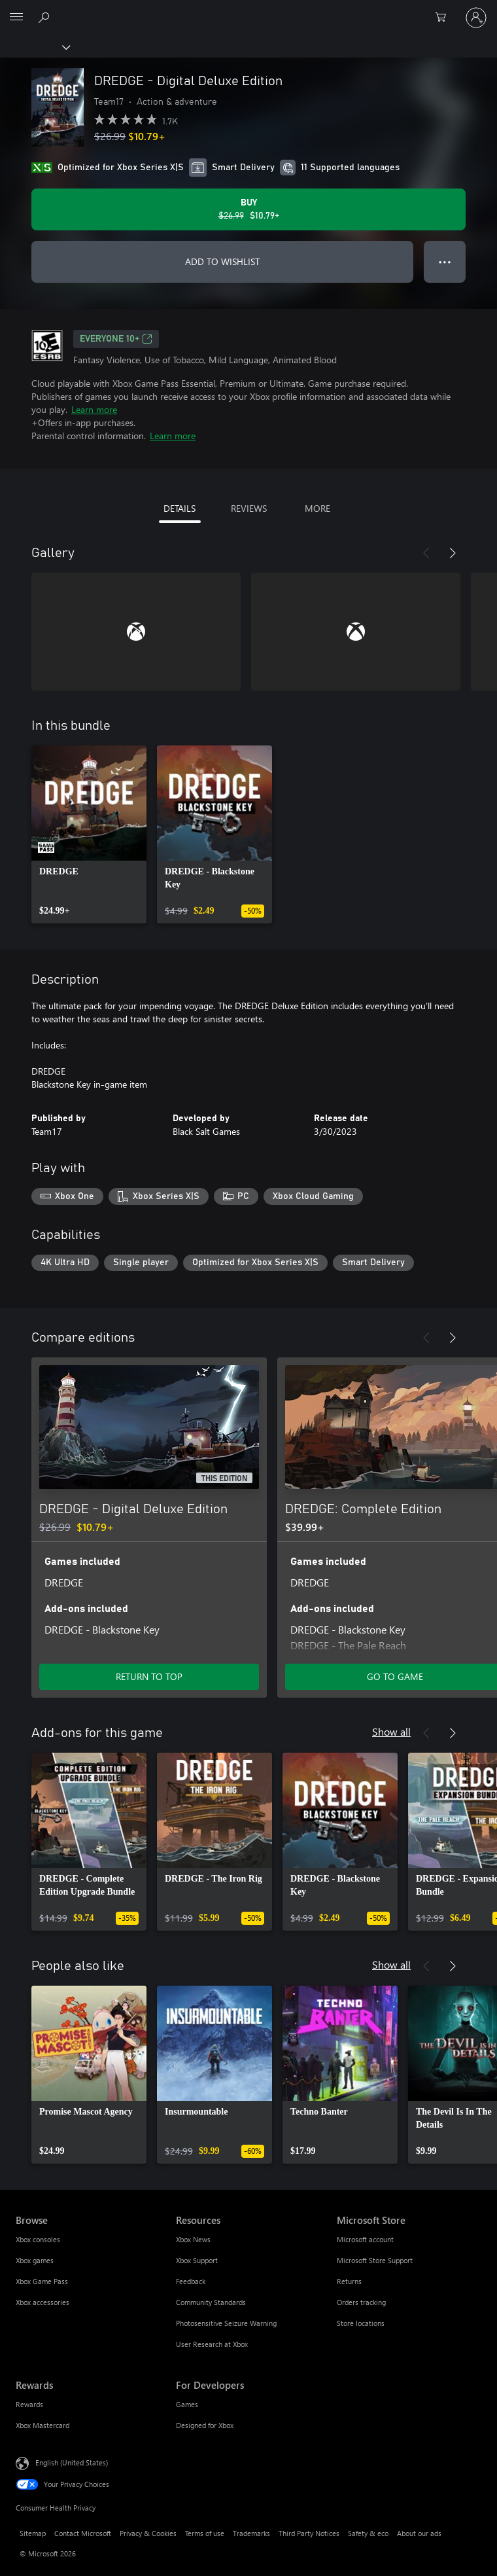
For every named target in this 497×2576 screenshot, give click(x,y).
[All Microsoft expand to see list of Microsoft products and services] (16, 17)
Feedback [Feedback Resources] (190, 2281)
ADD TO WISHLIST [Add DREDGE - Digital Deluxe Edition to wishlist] (222, 261)
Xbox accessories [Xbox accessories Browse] (42, 2302)
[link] (88, 834)
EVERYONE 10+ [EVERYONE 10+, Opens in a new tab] (116, 339)
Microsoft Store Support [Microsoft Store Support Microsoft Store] (375, 2260)
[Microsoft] (248, 10)
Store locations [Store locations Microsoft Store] (361, 2323)
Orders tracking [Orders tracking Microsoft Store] (361, 2302)
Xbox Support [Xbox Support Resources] (197, 2260)
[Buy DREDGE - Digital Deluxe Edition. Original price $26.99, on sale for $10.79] (248, 209)
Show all (391, 1731)
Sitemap (33, 2533)
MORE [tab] (317, 508)
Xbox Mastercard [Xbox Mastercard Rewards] (42, 2425)
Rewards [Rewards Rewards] (29, 2404)
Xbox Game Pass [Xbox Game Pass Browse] (42, 2281)
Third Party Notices (309, 2533)
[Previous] (426, 553)
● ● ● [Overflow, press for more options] (445, 261)
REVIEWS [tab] (249, 508)
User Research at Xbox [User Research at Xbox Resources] (212, 2344)
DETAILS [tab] (179, 508)
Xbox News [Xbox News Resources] (193, 2239)
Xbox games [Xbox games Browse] (35, 2260)
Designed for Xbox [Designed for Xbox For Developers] (204, 2425)
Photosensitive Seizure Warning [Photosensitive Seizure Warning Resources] (226, 2323)
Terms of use (204, 2533)
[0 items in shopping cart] (444, 17)
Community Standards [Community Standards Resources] (211, 2302)
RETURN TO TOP (149, 1676)
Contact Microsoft (82, 2533)
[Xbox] (34, 46)
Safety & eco (368, 2533)
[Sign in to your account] (476, 17)
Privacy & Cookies (148, 2533)
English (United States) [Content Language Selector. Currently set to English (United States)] (71, 2462)
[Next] (452, 553)
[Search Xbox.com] (46, 17)
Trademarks (251, 2533)
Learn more (94, 409)
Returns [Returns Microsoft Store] (349, 2281)
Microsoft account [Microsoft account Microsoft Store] (365, 2239)
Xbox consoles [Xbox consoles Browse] (38, 2239)
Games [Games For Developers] (187, 2404)
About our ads (419, 2533)
